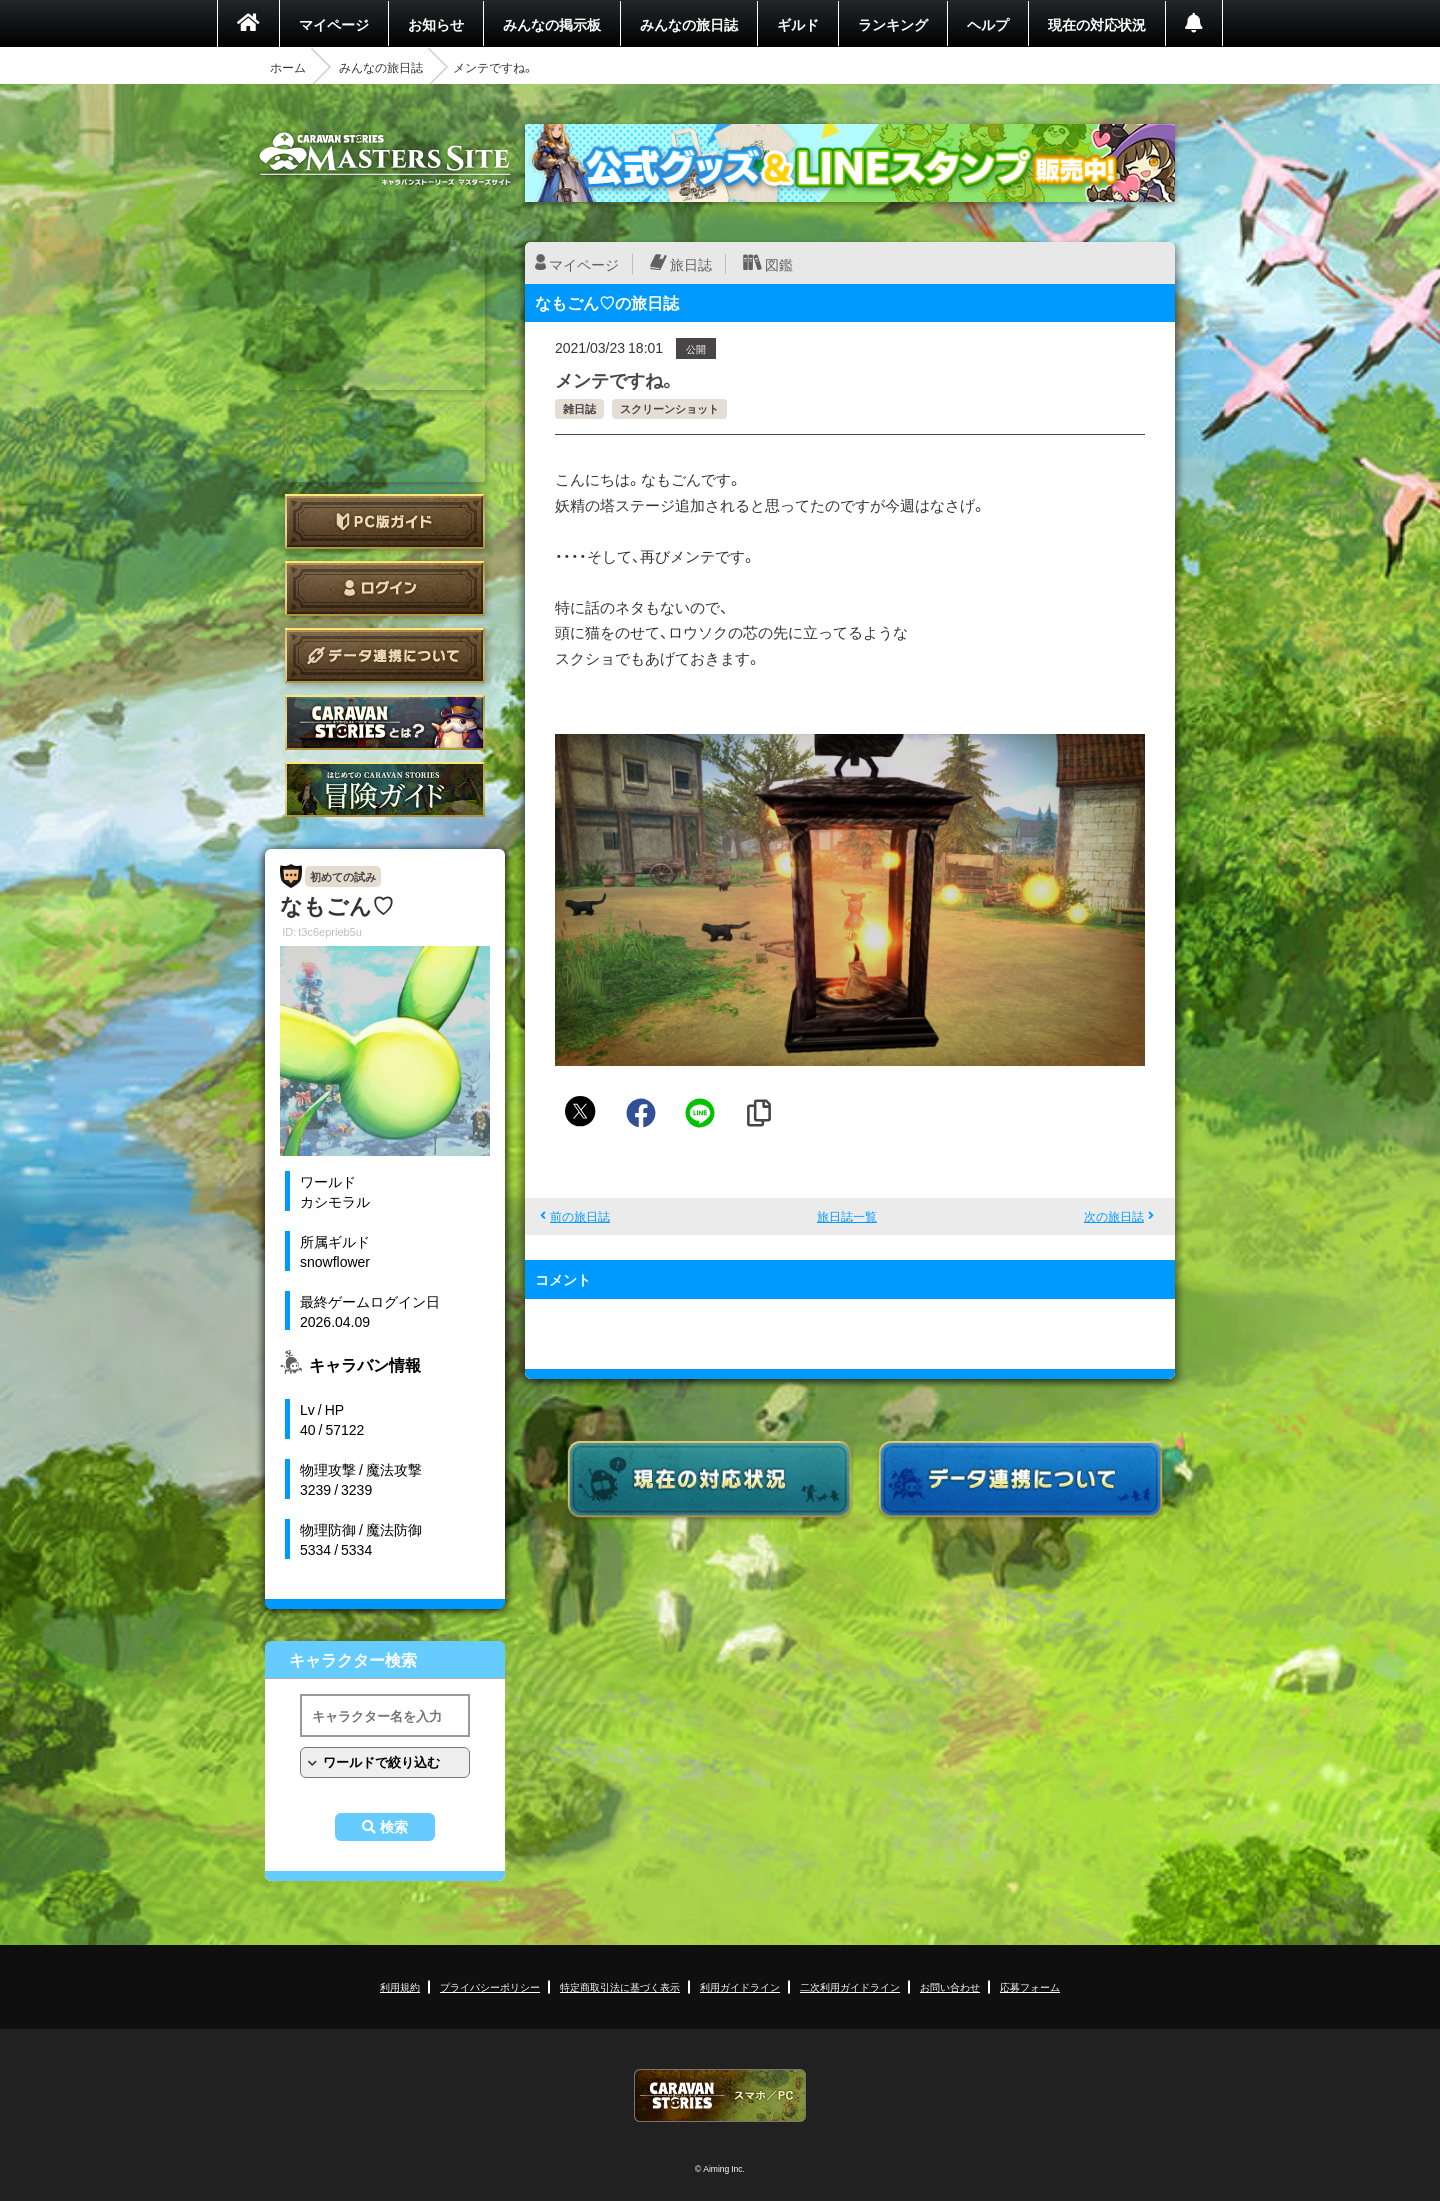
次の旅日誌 (1114, 1216)
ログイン (385, 588)
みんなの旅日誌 (689, 24)
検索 (394, 1827)
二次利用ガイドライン (850, 1986)
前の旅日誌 (580, 1216)
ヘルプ (988, 24)
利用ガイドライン (740, 1986)
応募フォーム (1030, 1986)
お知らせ (436, 24)
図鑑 (779, 264)
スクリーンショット (669, 408)
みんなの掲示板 (552, 24)
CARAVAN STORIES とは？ (385, 722)
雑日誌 (579, 408)
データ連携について (385, 655)
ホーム (288, 67)
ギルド (798, 24)
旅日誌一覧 (847, 1216)
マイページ (334, 24)
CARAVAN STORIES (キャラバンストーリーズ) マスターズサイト (385, 159)
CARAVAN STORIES (720, 2095)
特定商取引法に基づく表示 (620, 1986)
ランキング (893, 24)
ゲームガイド (385, 789)
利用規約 (400, 1986)
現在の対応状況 (1097, 24)
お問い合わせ (950, 1986)
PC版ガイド (385, 521)
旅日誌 (691, 264)
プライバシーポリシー (490, 1986)
